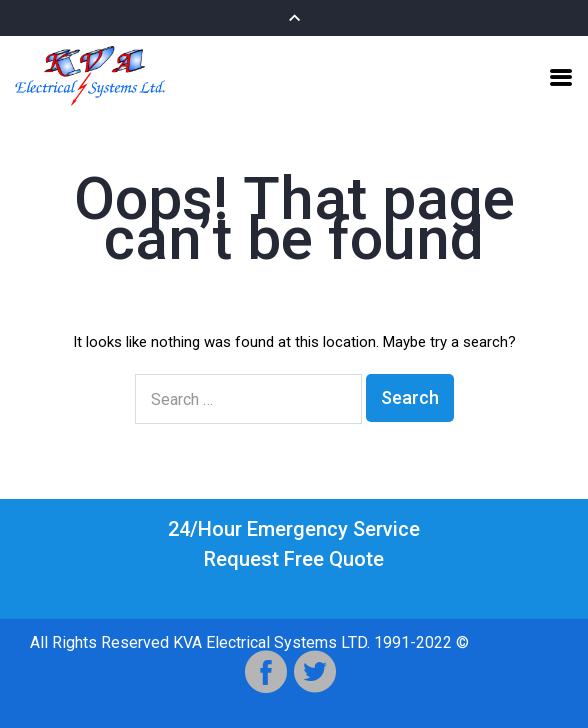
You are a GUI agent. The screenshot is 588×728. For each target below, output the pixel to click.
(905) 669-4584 (294, 589)
